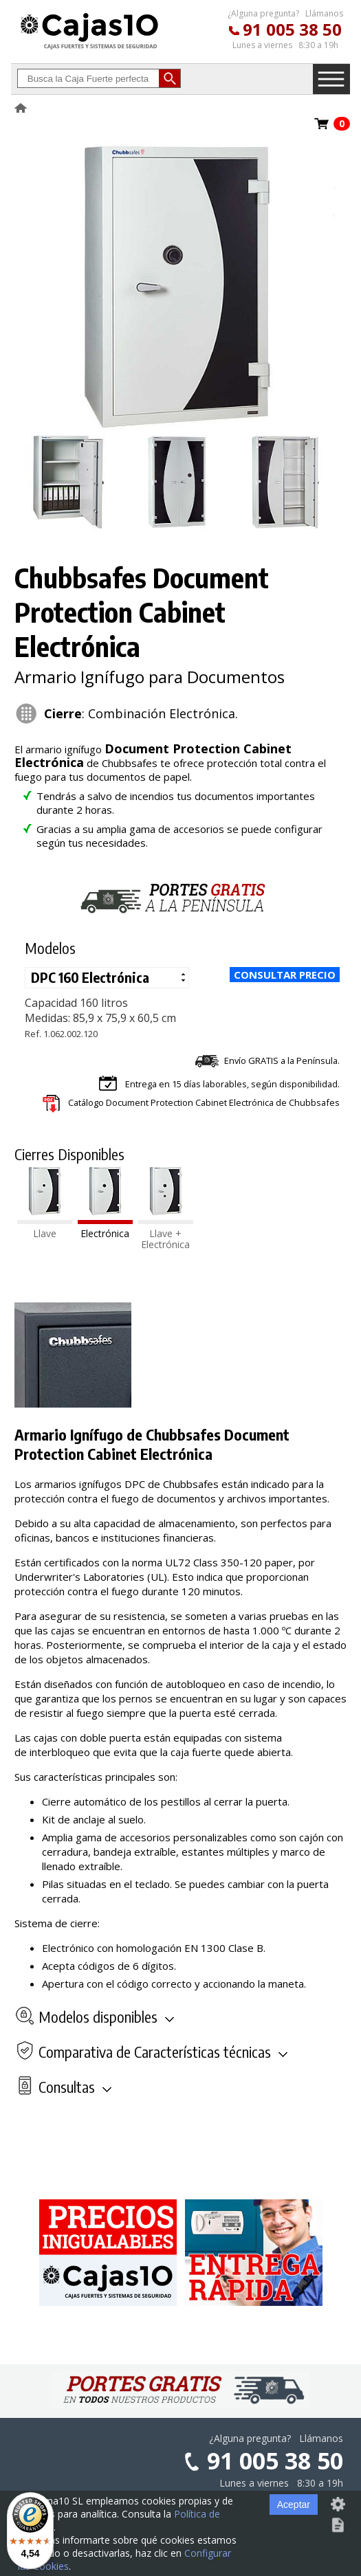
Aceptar (293, 2504)
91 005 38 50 (292, 29)
